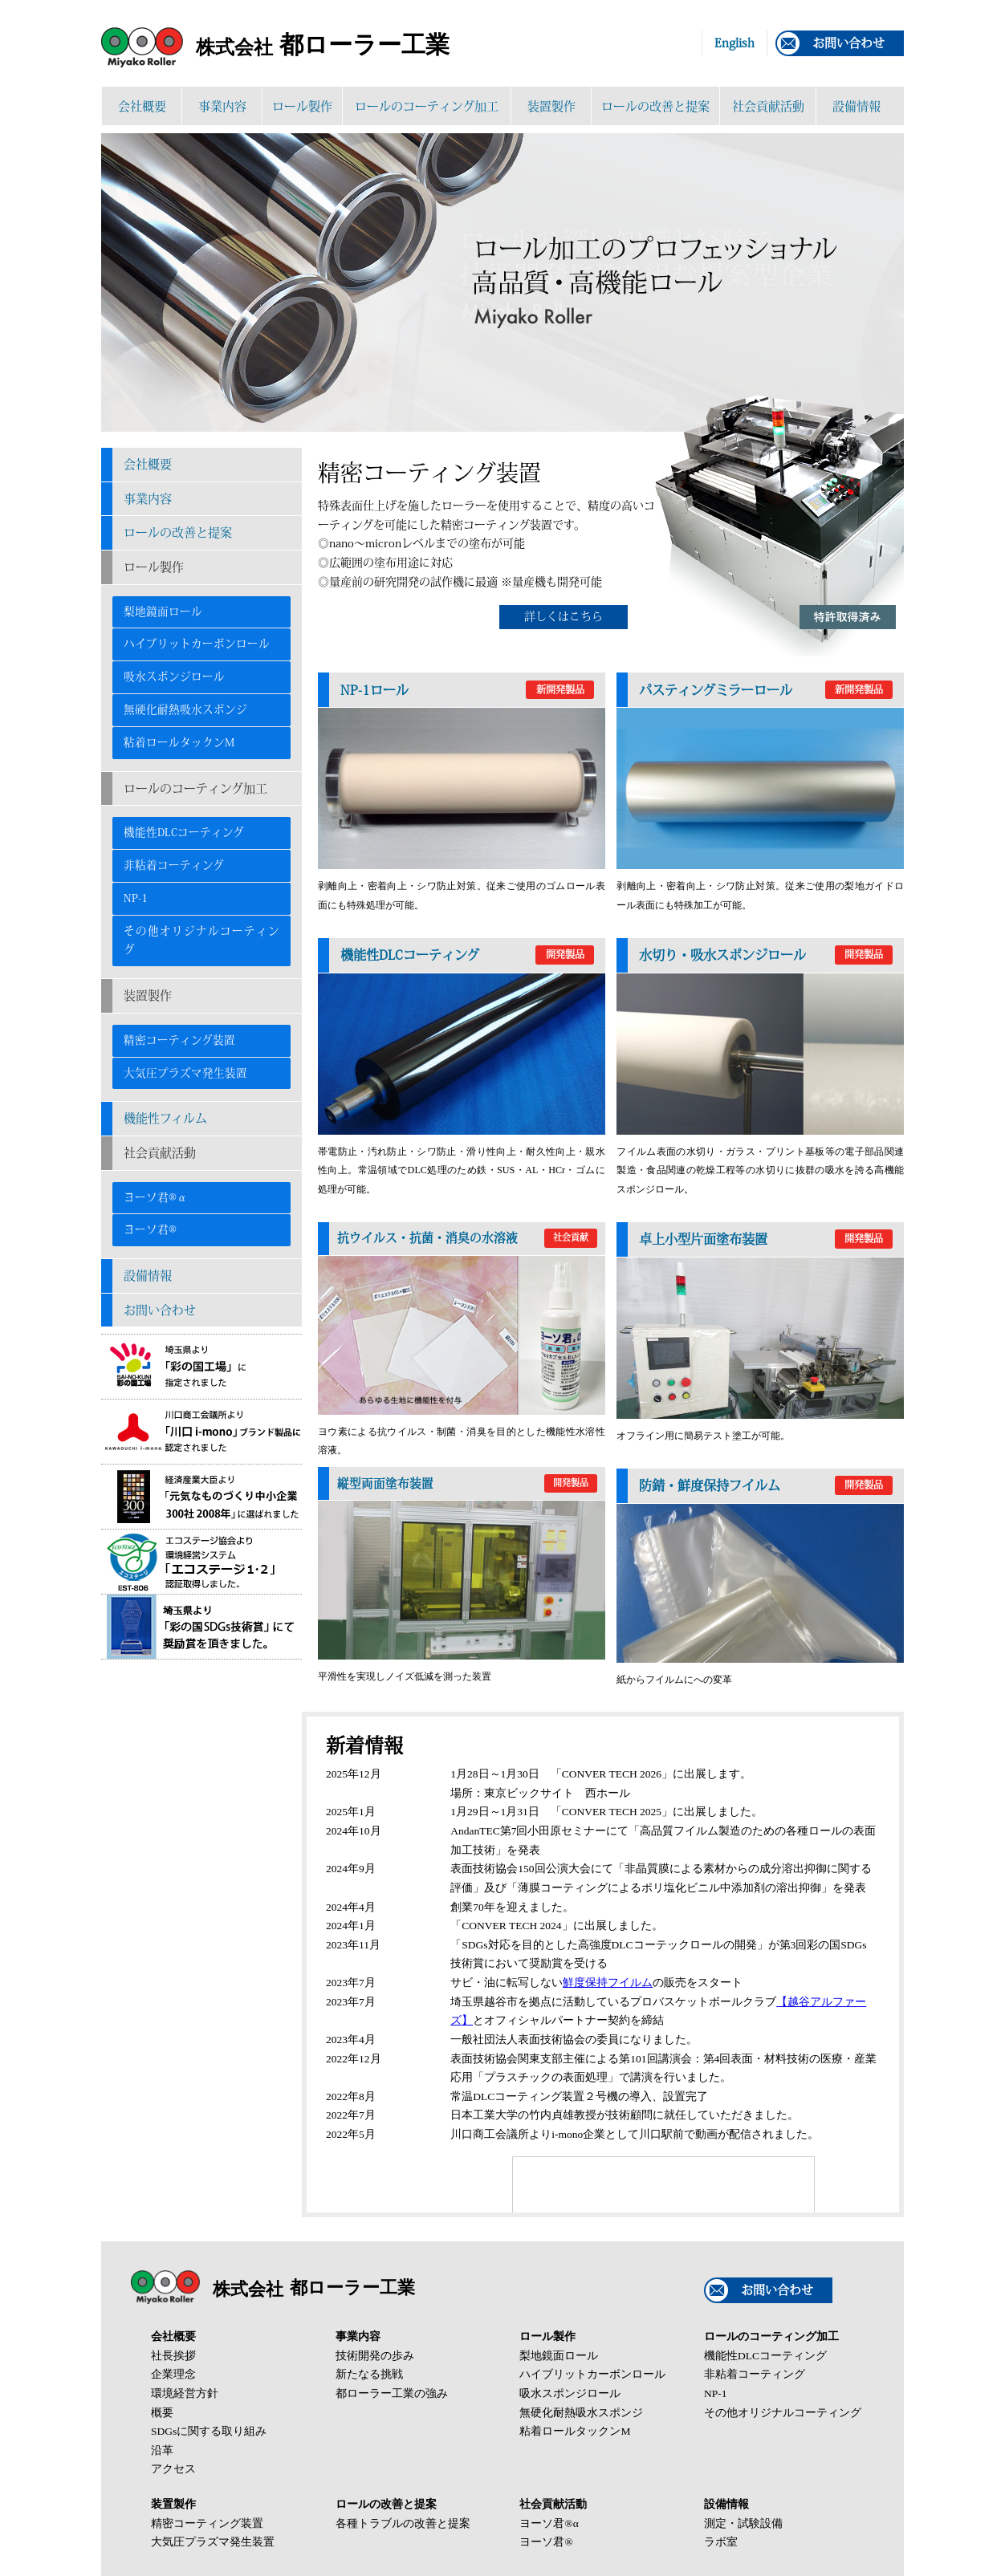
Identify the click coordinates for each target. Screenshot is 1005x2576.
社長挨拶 (173, 2356)
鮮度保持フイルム (608, 1983)
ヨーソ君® (150, 1229)
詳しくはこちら (563, 616)
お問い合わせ (848, 42)
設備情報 (856, 106)
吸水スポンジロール (174, 676)
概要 (162, 2413)
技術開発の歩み (375, 2356)
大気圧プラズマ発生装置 (185, 1073)
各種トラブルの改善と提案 (403, 2523)
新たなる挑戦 (369, 2374)
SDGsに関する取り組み (209, 2431)
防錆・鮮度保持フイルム (766, 1485)
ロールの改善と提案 (655, 106)
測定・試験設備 (743, 2523)
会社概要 (142, 106)
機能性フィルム (165, 1117)
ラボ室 (721, 2542)
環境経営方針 (184, 2393)
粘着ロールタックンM (179, 742)
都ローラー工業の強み (392, 2393)
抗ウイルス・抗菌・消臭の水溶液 (467, 1238)
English (734, 42)
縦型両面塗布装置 (467, 1483)
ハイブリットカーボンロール (197, 643)
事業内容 (222, 106)
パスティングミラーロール (766, 690)
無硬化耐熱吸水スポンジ (185, 709)
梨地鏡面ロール (163, 611)
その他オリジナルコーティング (201, 940)
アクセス (173, 2469)
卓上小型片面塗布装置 (766, 1239)
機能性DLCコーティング (184, 832)
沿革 (162, 2450)
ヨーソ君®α (156, 1197)
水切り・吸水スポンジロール (766, 955)
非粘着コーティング (174, 865)
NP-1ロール (467, 690)
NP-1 (136, 898)
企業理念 (173, 2374)
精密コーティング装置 (179, 1040)
